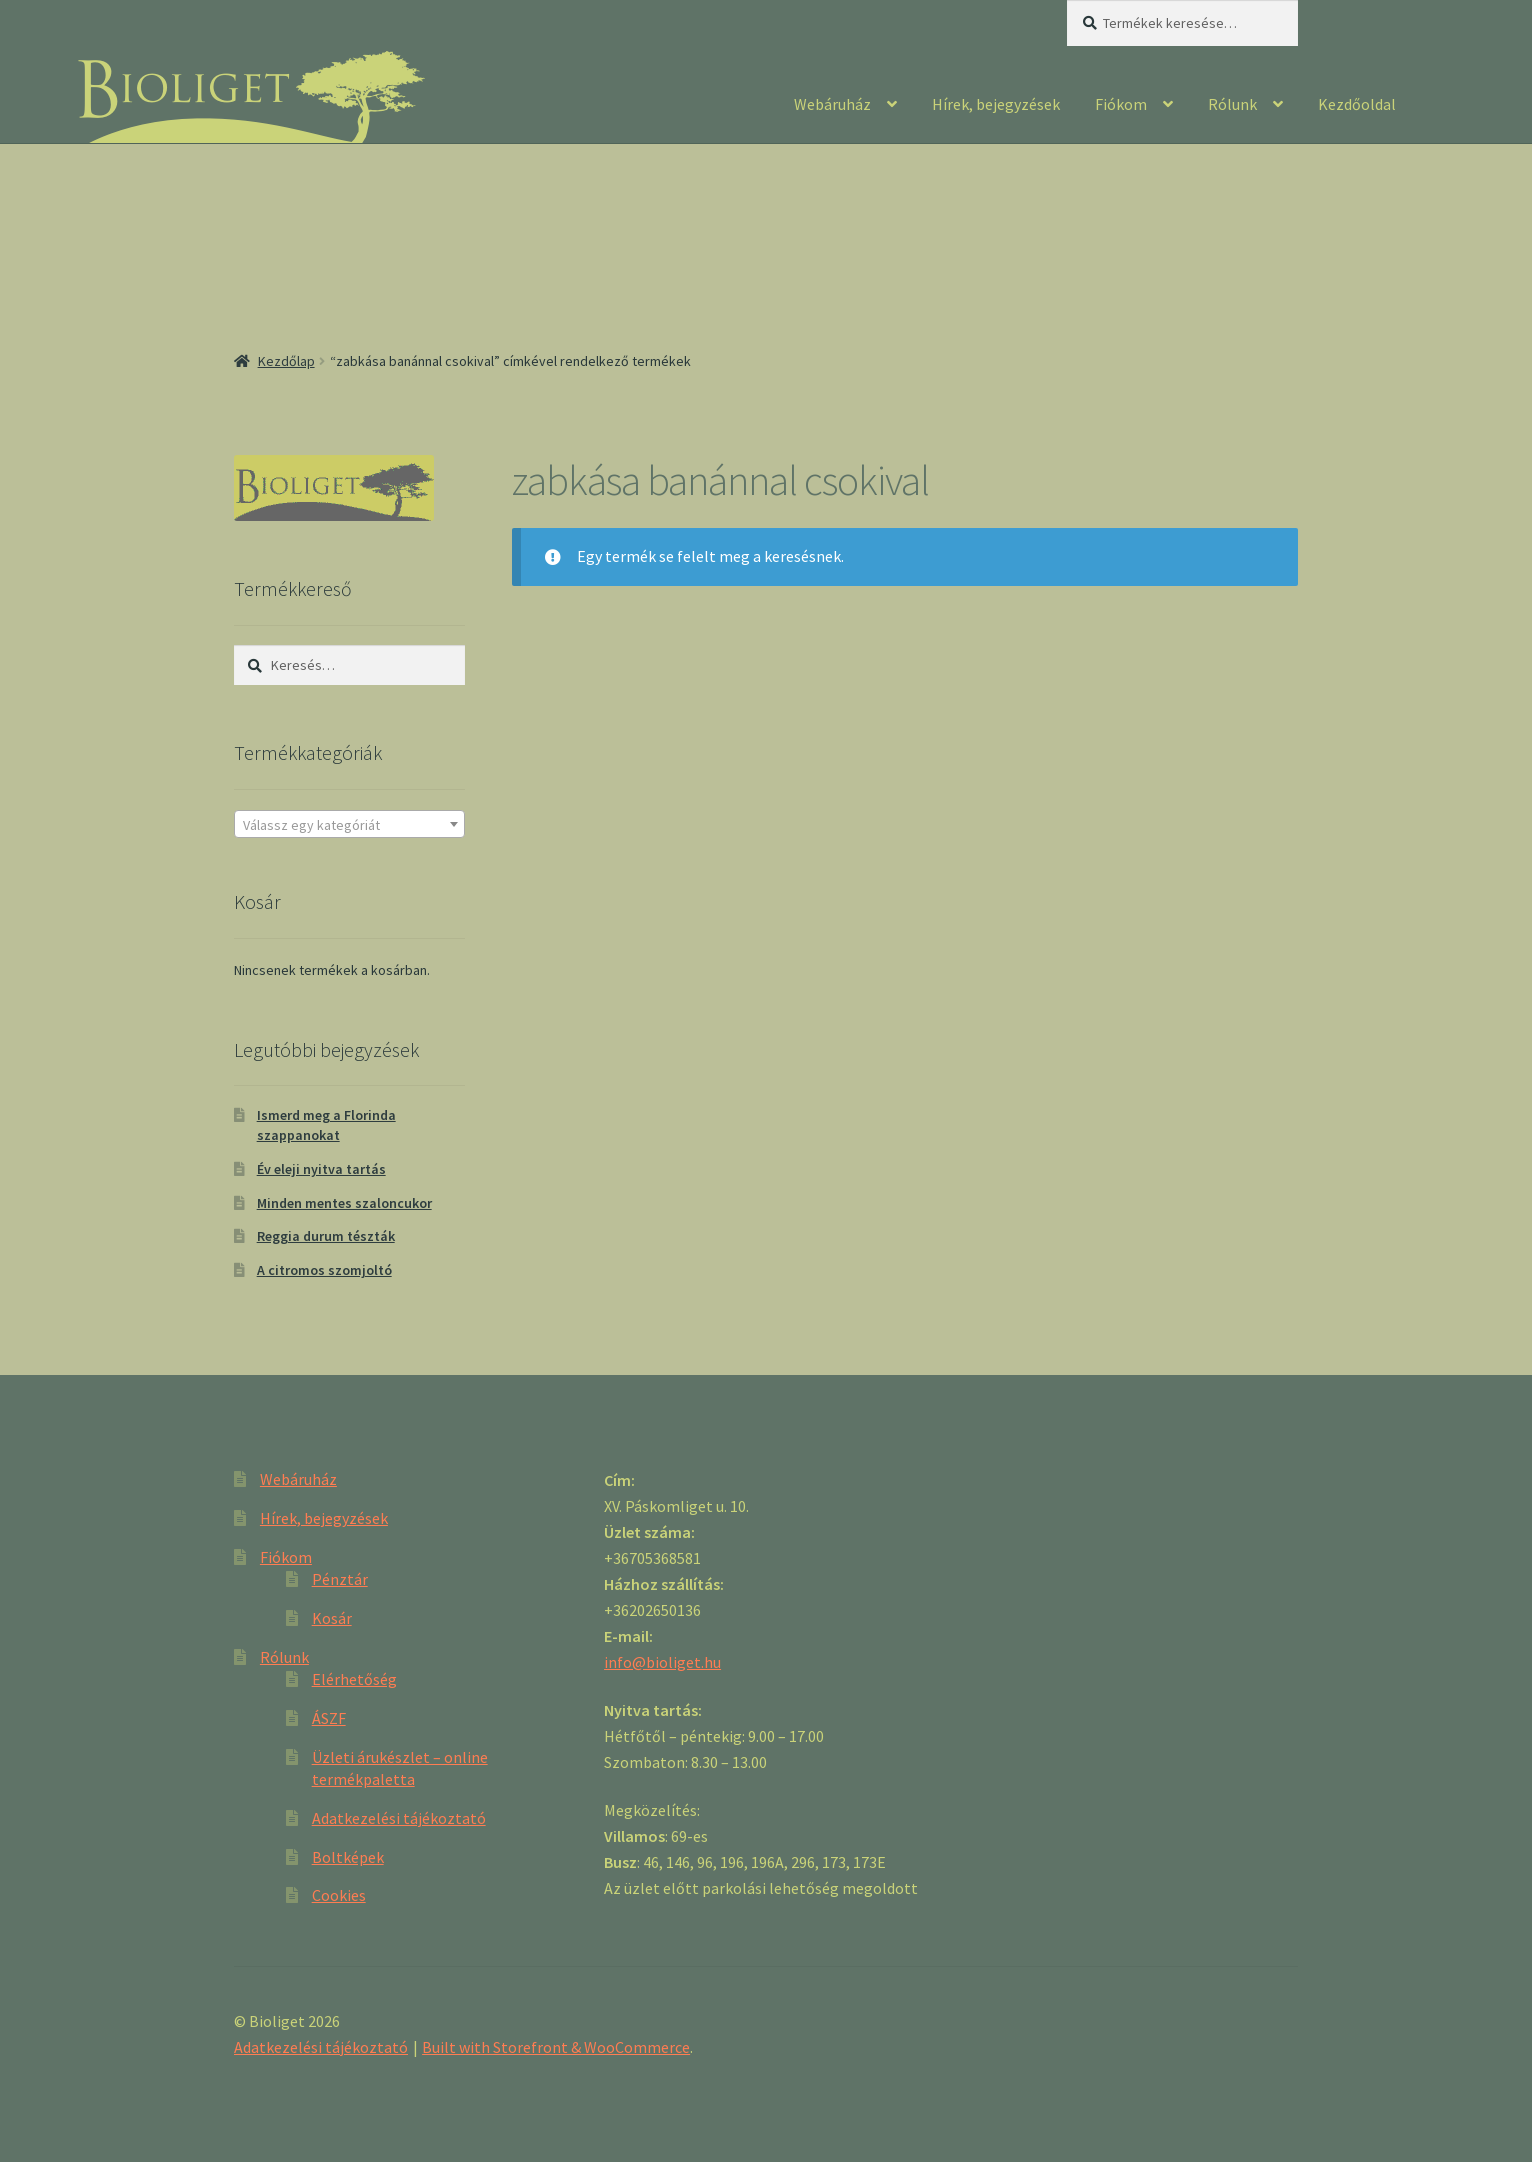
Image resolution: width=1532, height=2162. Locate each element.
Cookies (339, 1895)
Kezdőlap (286, 361)
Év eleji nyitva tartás (321, 1169)
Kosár (332, 1618)
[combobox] (349, 824)
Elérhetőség (354, 1679)
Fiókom (1121, 104)
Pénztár (340, 1579)
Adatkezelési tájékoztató (399, 1818)
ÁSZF (329, 1718)
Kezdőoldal (1357, 104)
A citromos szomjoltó (324, 1270)
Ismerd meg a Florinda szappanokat (326, 1125)
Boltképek (348, 1857)
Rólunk (1232, 104)
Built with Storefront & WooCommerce (556, 2047)
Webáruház (832, 104)
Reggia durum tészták (326, 1236)
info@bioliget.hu (662, 1662)
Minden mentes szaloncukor (344, 1203)
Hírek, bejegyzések (996, 104)
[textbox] (349, 825)
